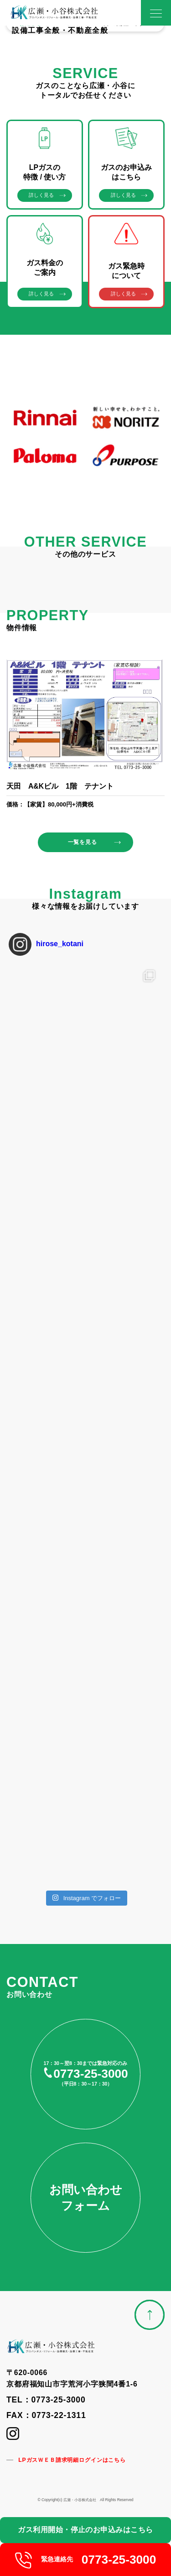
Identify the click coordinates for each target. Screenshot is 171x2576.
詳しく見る (41, 195)
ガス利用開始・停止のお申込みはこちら (85, 2530)
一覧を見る (82, 842)
